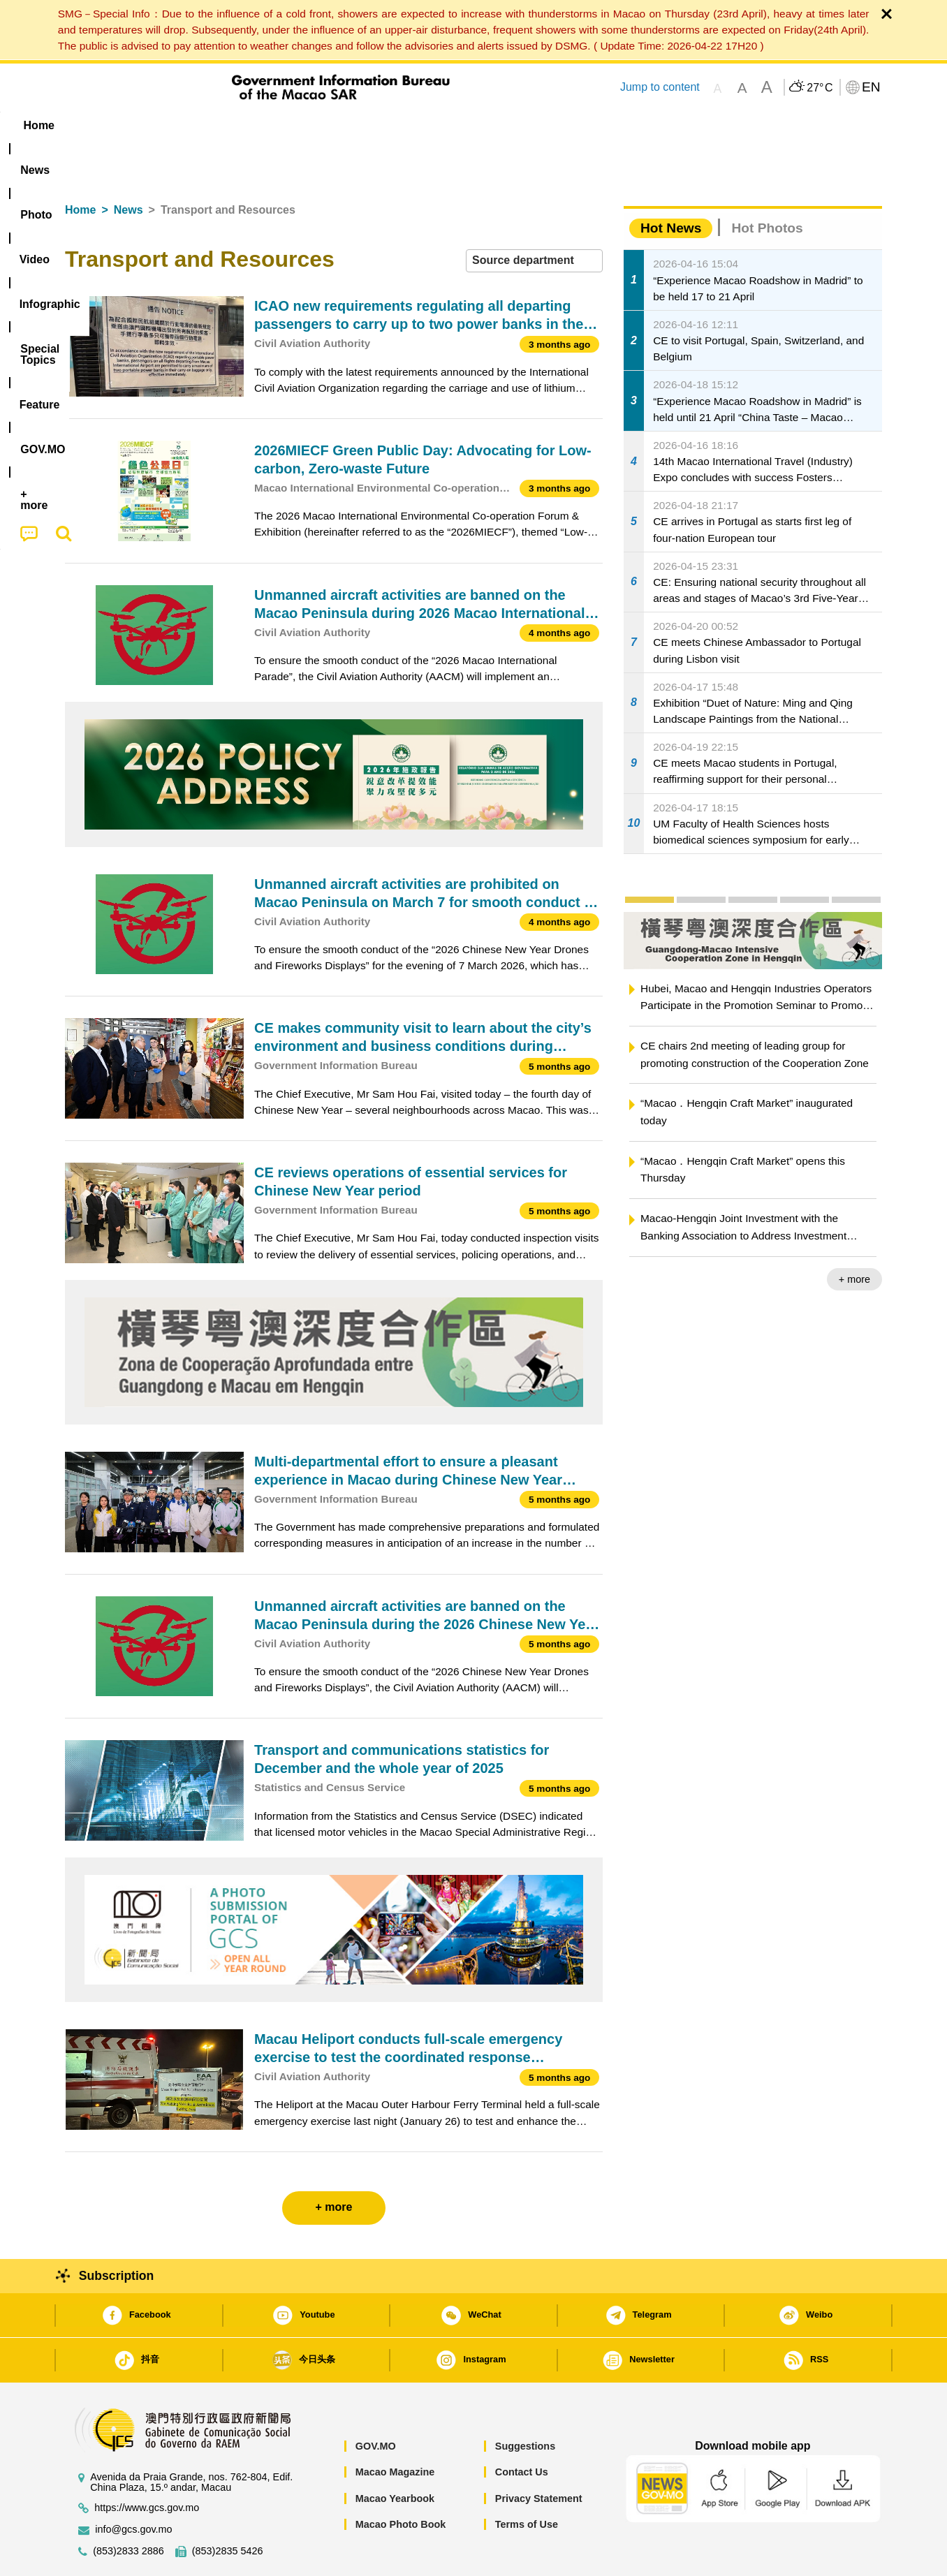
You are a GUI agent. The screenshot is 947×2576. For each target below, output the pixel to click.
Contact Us (521, 2429)
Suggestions (525, 2403)
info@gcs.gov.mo (133, 2487)
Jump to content (660, 87)
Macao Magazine (395, 2429)
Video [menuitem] (273, 125)
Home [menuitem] (93, 125)
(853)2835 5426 (227, 2508)
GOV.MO (375, 2403)
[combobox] (534, 218)
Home (80, 167)
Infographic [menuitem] (345, 125)
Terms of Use (526, 2481)
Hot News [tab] (670, 185)
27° (819, 88)
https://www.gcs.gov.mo (146, 2465)
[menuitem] (153, 125)
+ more (854, 1236)
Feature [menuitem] (528, 125)
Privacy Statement (538, 2455)
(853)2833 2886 (128, 2508)
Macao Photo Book (400, 2481)
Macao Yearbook (394, 2455)
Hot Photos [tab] (766, 185)
